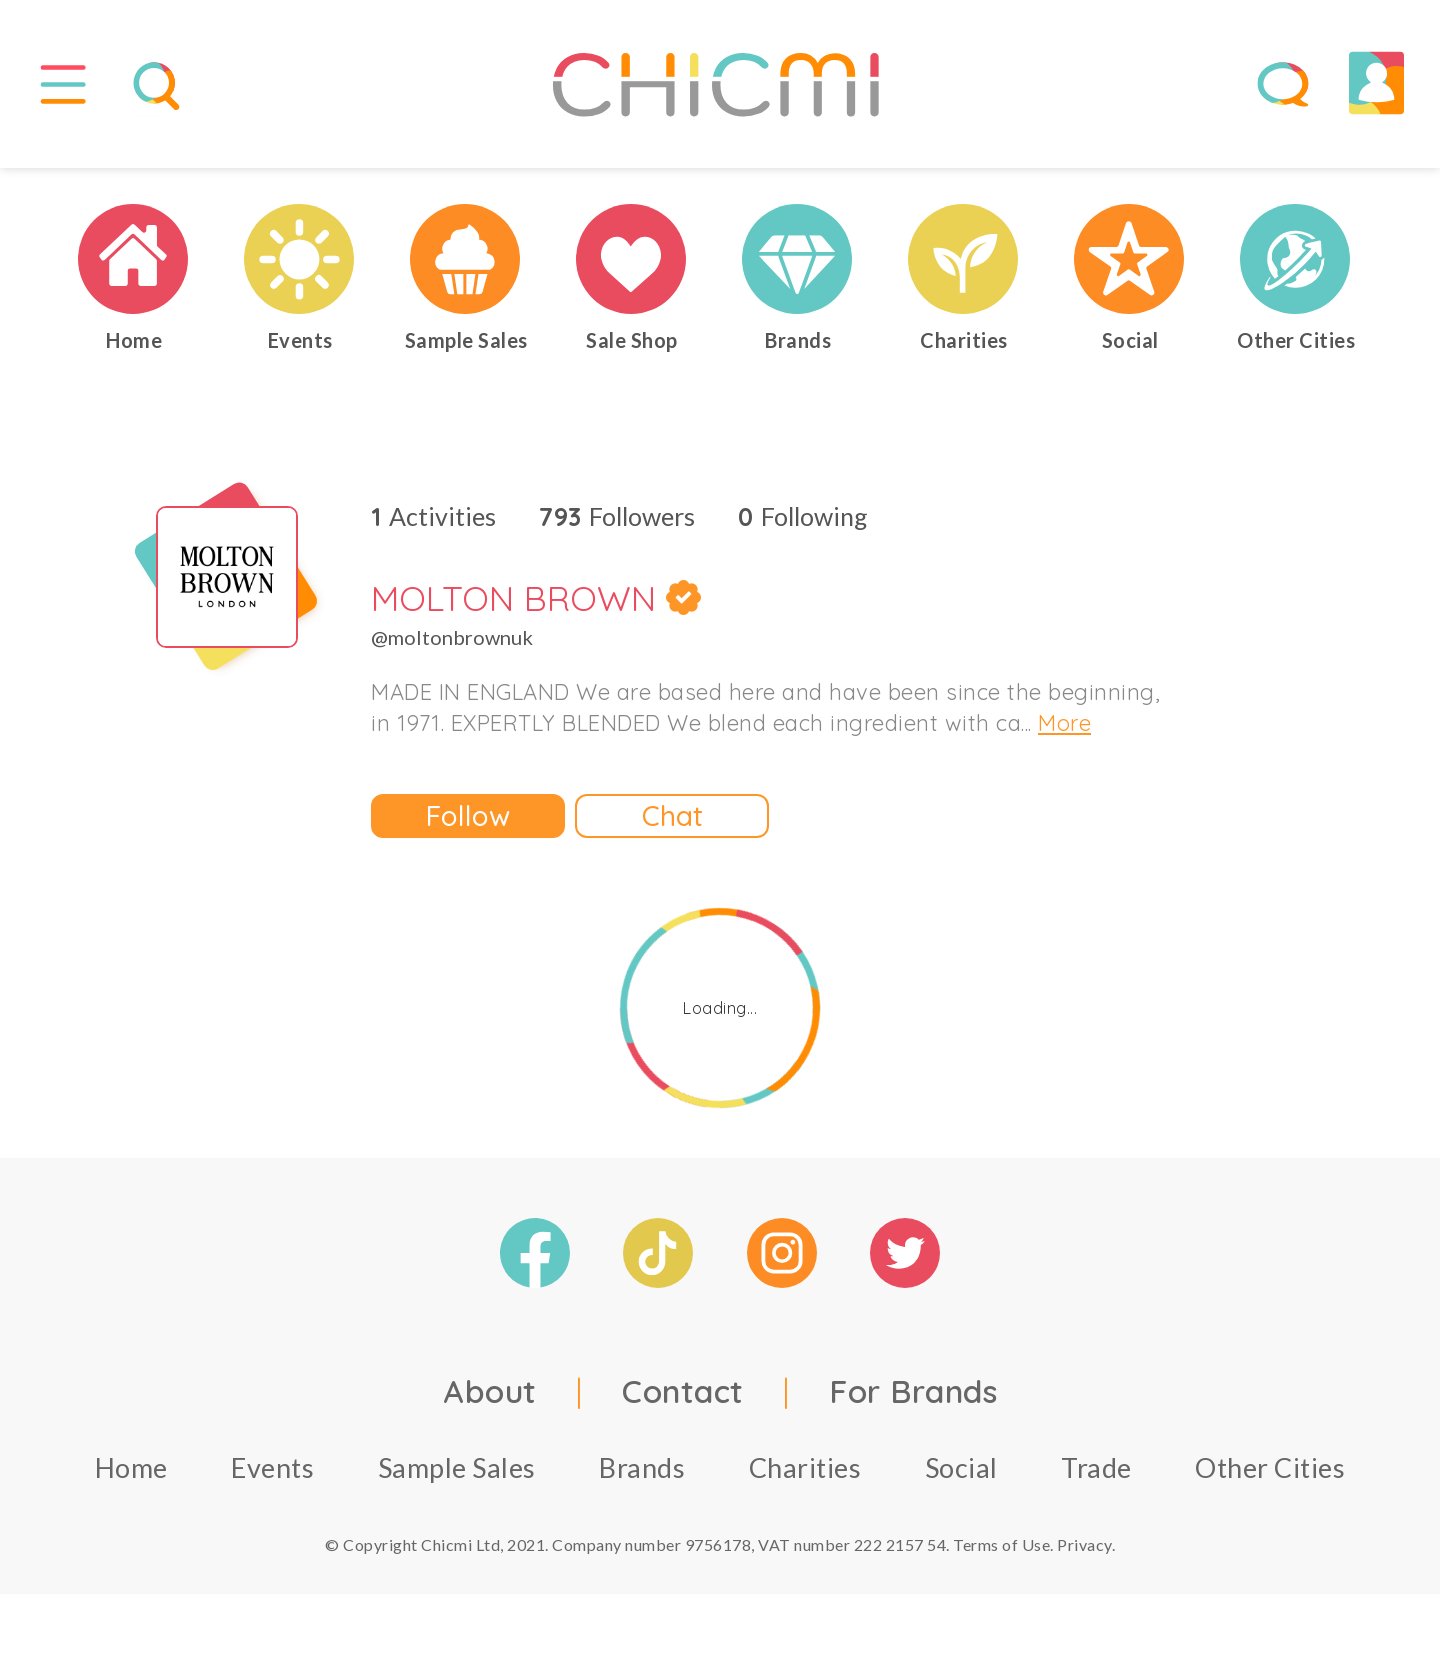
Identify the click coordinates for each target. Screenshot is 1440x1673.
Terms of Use (1001, 1553)
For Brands (913, 1400)
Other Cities (1270, 1476)
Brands (642, 1476)
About (490, 1400)
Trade (1096, 1476)
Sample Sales (457, 1476)
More (1064, 732)
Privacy (1084, 1553)
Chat (672, 824)
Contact (683, 1400)
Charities (805, 1476)
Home (131, 1476)
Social (961, 1476)
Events (272, 1476)
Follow (468, 824)
